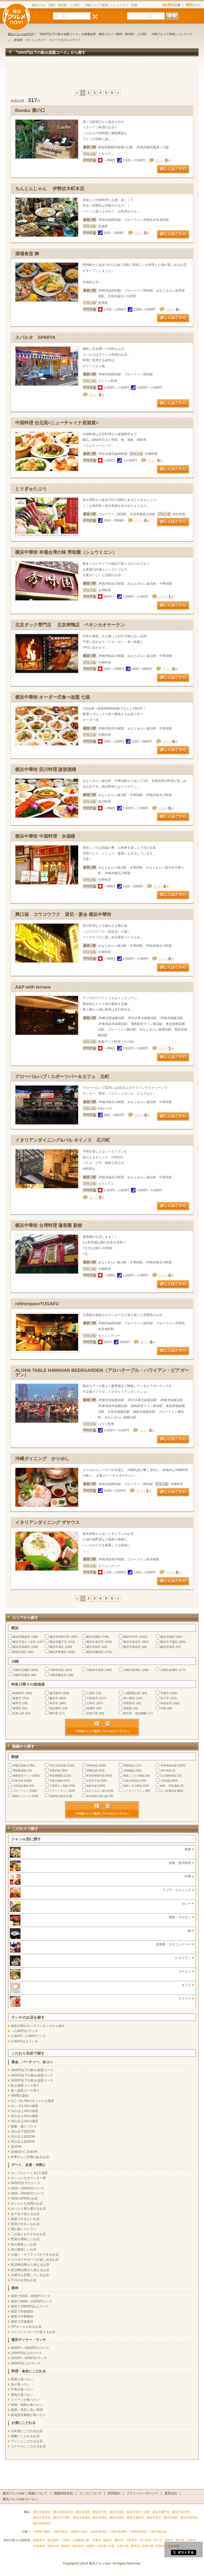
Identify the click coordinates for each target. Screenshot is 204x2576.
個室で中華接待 (22, 2316)
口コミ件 (163, 161)
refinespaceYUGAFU (37, 1303)
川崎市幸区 (56, 1670)
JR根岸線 (91, 1765)
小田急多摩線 (20, 1785)
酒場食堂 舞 (27, 253)
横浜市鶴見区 (21, 1636)
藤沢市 (53, 1698)
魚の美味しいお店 (23, 2244)
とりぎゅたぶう (31, 488)
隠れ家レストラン (23, 2229)
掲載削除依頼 (63, 2493)
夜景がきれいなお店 (25, 2224)
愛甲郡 (53, 1713)
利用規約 (114, 2493)
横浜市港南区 (21, 1646)
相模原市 (18, 1693)
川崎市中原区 (95, 1670)
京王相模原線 (168, 1775)
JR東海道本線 (168, 1765)
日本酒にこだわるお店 (27, 2431)
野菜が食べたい (22, 2379)
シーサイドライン (133, 1790)
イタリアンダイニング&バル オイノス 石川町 (62, 1140)
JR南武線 (55, 1770)
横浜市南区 (167, 1636)
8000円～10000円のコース (30, 2348)
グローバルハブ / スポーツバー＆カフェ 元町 (62, 1076)
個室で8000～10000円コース (31, 2301)
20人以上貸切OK (23, 2136)
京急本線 (17, 1780)
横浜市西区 (93, 1636)
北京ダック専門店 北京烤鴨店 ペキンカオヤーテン (70, 624)
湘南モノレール (21, 1796)
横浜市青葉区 (58, 1651)
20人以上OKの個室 (24, 2116)
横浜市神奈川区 (59, 1636)
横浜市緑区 (93, 1646)
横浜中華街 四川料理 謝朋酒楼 (45, 769)
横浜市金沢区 (95, 1641)
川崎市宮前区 (21, 1675)
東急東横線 (56, 1775)
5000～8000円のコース (27, 2193)
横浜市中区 (130, 1636)
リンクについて (90, 2493)
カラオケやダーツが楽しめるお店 (35, 2259)
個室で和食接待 (22, 2311)
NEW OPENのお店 (24, 2198)
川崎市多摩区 (169, 1670)
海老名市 (166, 1703)
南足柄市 (55, 1708)
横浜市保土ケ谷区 (24, 1641)
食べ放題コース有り (25, 2090)
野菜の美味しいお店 (25, 2239)
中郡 (163, 1708)
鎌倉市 (16, 1698)
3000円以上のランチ (25, 2363)
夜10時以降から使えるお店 (30, 2265)
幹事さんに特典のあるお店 (30, 2157)
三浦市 (90, 1693)
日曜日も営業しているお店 (30, 2275)
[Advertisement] (102, 76)
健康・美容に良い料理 (27, 2410)
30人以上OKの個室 (24, 2121)
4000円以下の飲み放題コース (32, 2075)
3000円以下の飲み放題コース (32, 2070)
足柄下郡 (92, 1713)
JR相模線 (128, 1770)
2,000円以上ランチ (24, 2041)
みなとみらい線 (95, 1790)
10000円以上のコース (26, 2353)
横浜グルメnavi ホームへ (20, 2499)
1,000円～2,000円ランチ (28, 2036)
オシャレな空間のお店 (27, 2203)
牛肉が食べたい (22, 2389)
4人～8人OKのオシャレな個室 (32, 2101)
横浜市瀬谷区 (132, 1646)
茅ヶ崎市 (129, 1698)
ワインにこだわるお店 (27, 2441)
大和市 (90, 1703)
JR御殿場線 (19, 1770)
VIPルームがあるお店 (26, 2326)
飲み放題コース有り (25, 2085)
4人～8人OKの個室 (24, 2106)
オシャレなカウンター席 (28, 2178)
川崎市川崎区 (21, 1670)
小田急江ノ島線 (58, 1785)
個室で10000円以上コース (29, 2306)
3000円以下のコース (25, 2183)
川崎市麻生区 (58, 1675)
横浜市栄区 (167, 1646)
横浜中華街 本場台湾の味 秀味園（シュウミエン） (66, 552)
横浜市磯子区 (58, 1641)
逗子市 (164, 1698)
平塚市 (164, 1693)
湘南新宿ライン (21, 1775)
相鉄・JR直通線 (169, 1785)
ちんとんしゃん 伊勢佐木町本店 (49, 188)
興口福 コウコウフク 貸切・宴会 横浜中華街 (63, 914)
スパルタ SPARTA (35, 337)
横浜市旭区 (56, 1646)
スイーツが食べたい (25, 2400)
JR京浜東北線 (57, 1765)
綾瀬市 (90, 1708)
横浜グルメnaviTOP (21, 34)
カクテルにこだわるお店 (28, 2446)
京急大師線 (56, 1780)
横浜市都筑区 (95, 1651)
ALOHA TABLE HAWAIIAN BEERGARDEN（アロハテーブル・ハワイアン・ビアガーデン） (102, 1372)
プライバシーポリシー (142, 2493)
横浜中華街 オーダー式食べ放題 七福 (52, 697)
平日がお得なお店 (23, 2280)
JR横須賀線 (19, 1765)
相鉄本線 (91, 1785)
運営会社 (170, 2493)
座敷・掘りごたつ (23, 2126)
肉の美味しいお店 (23, 2249)
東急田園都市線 (95, 1775)
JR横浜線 (91, 1770)
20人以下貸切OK (23, 2131)
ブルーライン (20, 1790)
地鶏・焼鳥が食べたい (27, 2405)
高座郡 (127, 1708)
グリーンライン (58, 1790)
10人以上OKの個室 (24, 2111)
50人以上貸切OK (23, 2141)
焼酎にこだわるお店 (25, 2436)
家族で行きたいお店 (25, 2219)
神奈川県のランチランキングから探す (38, 2026)
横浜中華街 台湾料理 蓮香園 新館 (48, 1225)
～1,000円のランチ (24, 2031)
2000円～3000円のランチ (29, 2358)
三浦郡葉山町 (132, 1693)
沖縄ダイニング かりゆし (42, 1458)
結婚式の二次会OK (24, 2152)
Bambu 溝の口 (30, 110)
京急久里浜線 (131, 1780)
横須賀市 (55, 1693)
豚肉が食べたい (22, 2395)
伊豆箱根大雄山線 (97, 1796)
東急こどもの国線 (133, 1775)
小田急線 (165, 1780)
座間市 (16, 1708)
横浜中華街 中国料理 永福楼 (45, 836)
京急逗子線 (93, 1780)
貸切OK (16, 2146)
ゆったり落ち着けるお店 (28, 2208)
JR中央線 (165, 1770)
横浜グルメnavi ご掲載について (25, 2493)
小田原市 (92, 1698)
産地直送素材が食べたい (28, 2415)
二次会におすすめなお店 (28, 2234)
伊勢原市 (129, 1703)
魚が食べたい (20, 2384)
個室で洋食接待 (22, 2321)
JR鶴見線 (128, 1765)
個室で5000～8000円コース (30, 2296)
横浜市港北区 (132, 1641)
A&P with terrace (33, 987)
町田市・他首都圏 (135, 1713)
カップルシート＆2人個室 (29, 2173)
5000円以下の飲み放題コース (32, 2080)
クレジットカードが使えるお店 (33, 2332)
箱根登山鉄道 (57, 1796)
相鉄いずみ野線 (132, 1785)
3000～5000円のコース (27, 2188)
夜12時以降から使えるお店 (30, 2270)
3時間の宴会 (20, 2095)
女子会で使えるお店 (25, 2214)
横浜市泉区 (19, 1651)
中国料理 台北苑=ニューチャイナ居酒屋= (56, 422)
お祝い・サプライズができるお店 (35, 2254)
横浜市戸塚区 (169, 1641)
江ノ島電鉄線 (168, 1790)
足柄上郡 (18, 1713)
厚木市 (53, 1703)
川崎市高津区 (132, 1670)
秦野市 (16, 1703)
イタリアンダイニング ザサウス (47, 1522)
